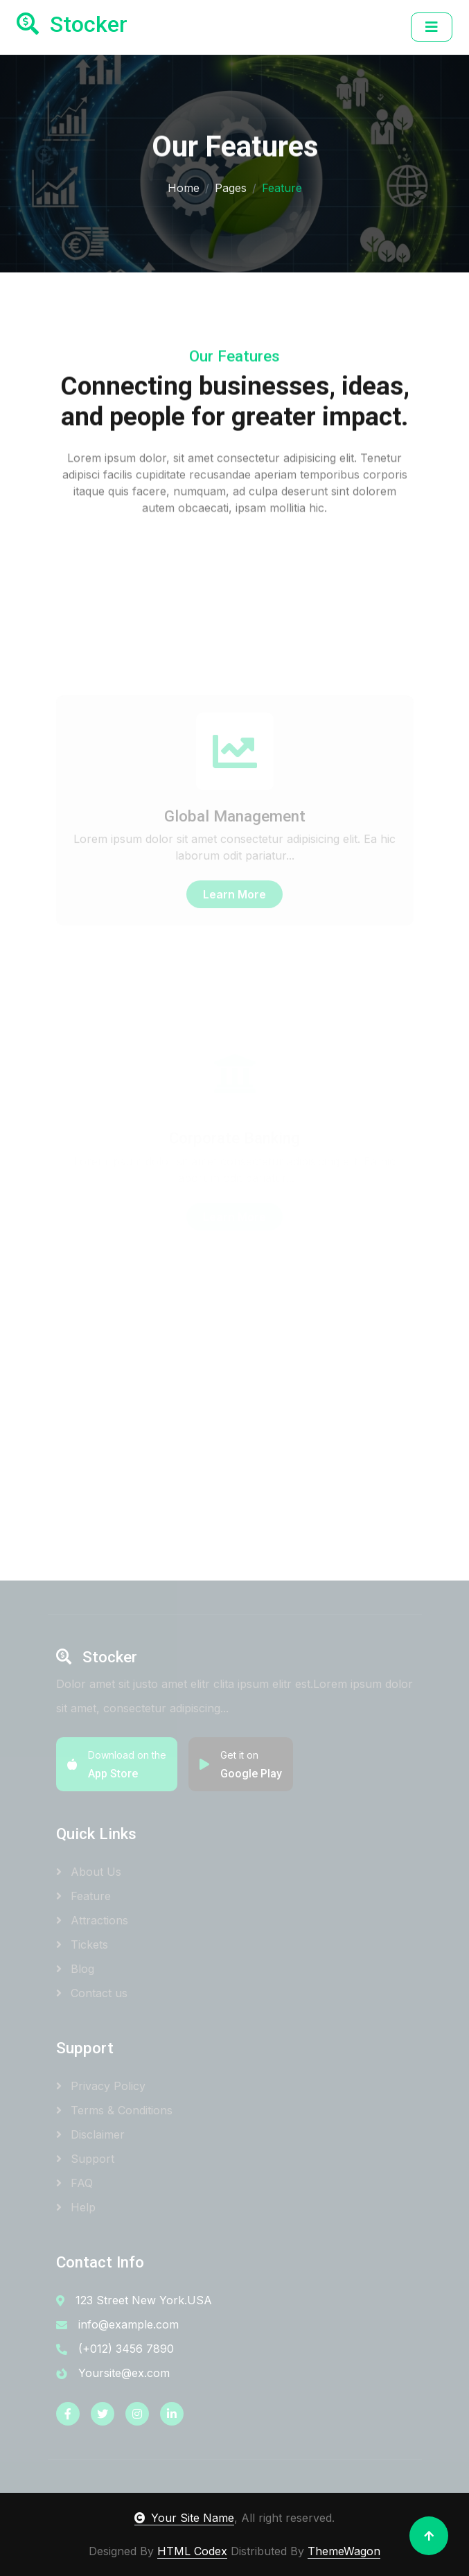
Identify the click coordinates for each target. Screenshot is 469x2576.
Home (184, 186)
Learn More (234, 955)
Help (76, 2207)
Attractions (92, 1920)
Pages (231, 186)
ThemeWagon (344, 2551)
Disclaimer (90, 2134)
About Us (88, 1872)
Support (85, 2159)
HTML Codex (192, 2551)
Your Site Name (184, 2518)
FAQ (74, 2183)
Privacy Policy (100, 2086)
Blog (75, 1969)
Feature (83, 1896)
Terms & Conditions (114, 2110)
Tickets (82, 1944)
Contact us (91, 1993)
